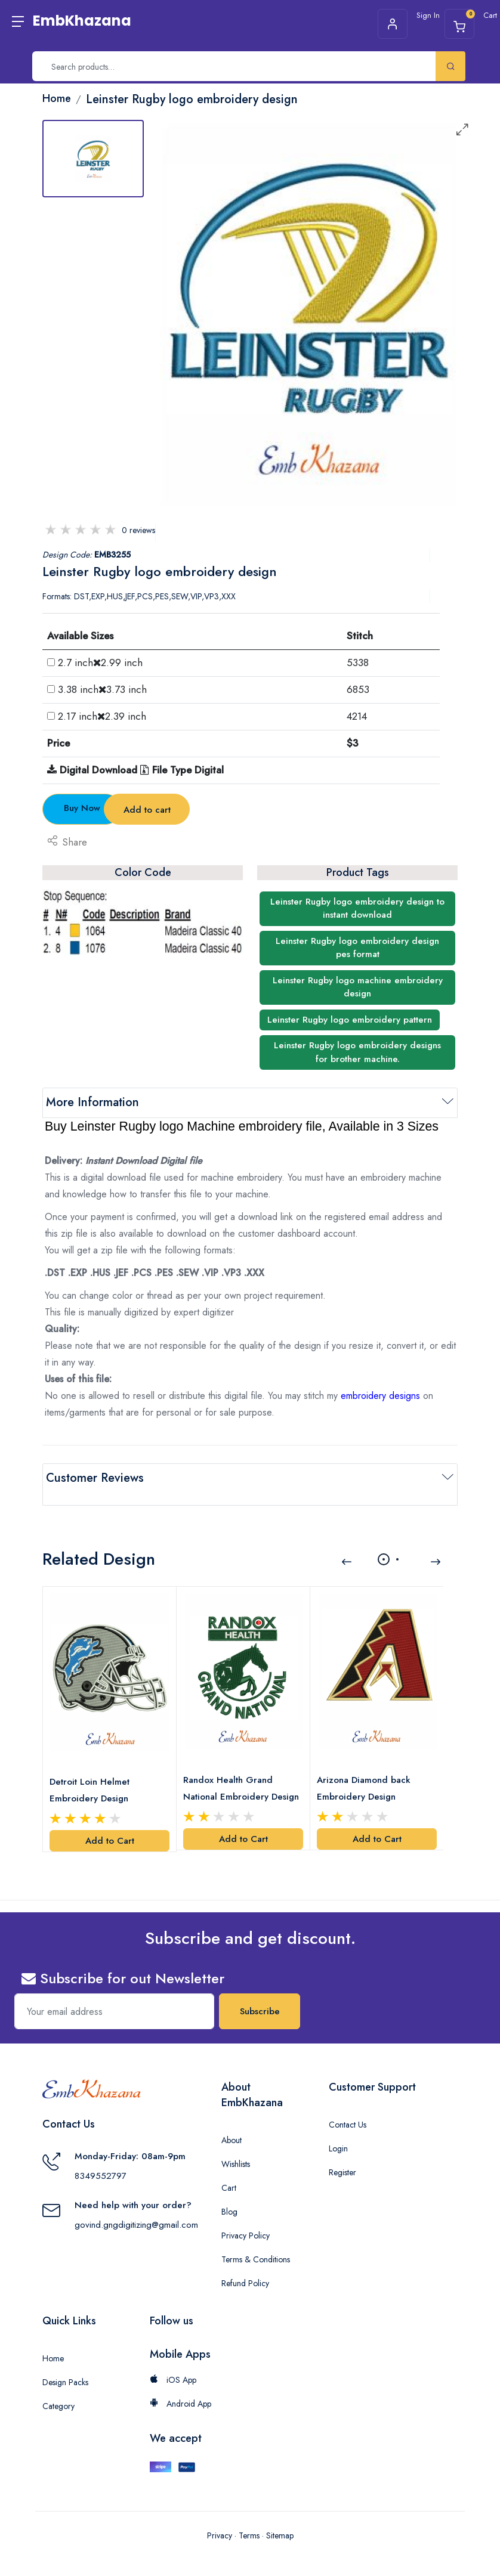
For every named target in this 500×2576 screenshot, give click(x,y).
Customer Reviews (95, 1478)
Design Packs (65, 2362)
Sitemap (280, 2515)
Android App (180, 2383)
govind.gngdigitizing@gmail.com (136, 2204)
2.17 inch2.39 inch (102, 716)
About (231, 2120)
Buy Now (109, 808)
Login (338, 2128)
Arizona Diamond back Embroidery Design (366, 1768)
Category (58, 2386)
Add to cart (250, 809)
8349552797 (100, 2155)
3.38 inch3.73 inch (102, 689)
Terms (249, 2515)
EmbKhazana (82, 20)
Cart (228, 2168)
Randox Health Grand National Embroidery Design (231, 1769)
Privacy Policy (245, 2215)
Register (342, 2152)
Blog (229, 2191)
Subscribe (260, 1991)
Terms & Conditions (255, 2239)
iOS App (173, 2360)
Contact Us (347, 2104)
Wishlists (235, 2144)
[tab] (93, 158)
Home (53, 2338)
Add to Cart (109, 1820)
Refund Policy (245, 2263)
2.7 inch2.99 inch (100, 662)
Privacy (219, 2515)
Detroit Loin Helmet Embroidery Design (92, 1770)
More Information (92, 1102)
